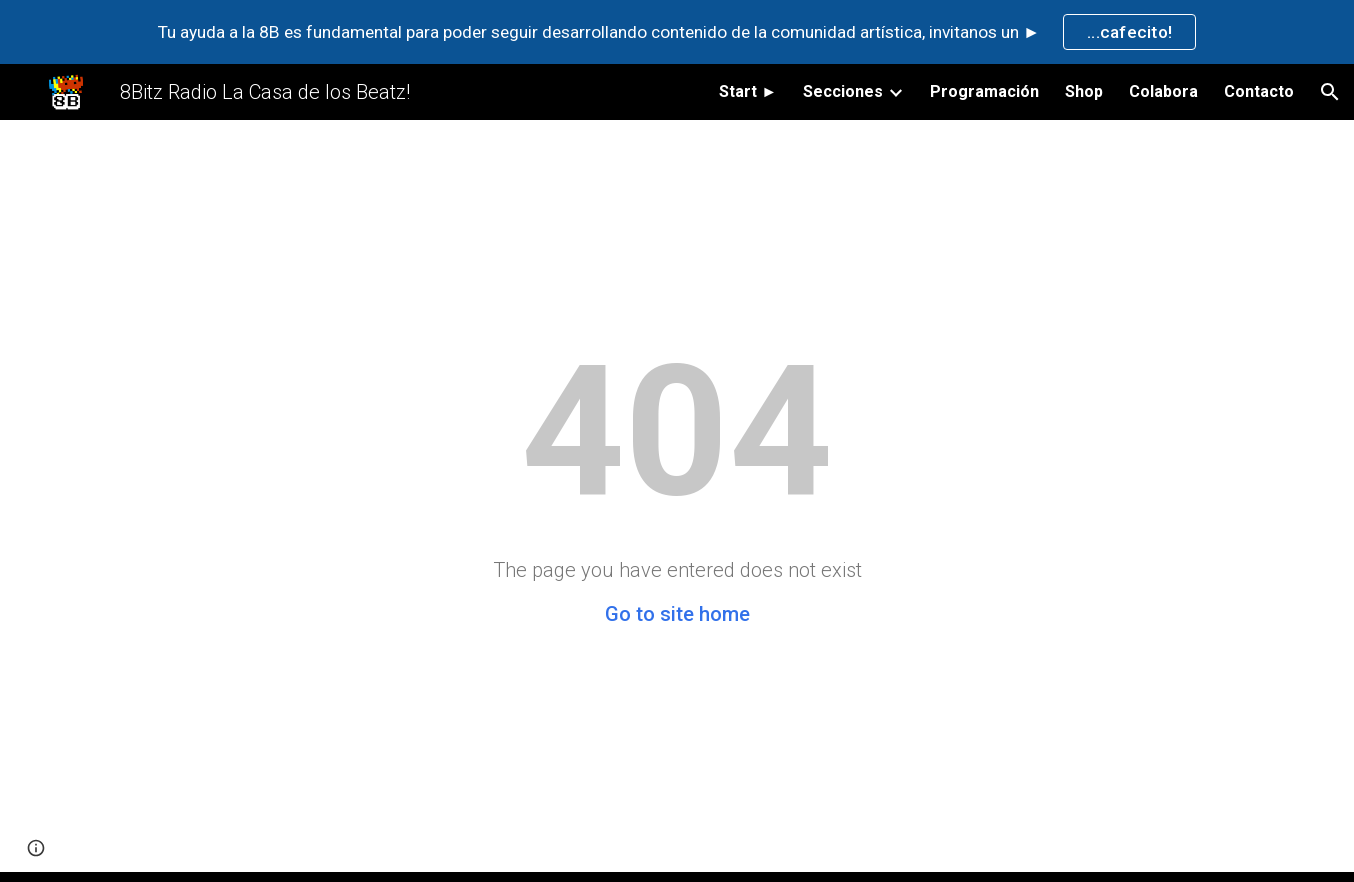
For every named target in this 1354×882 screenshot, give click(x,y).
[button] (1330, 92)
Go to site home (677, 614)
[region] (677, 32)
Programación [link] (984, 91)
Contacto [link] (1259, 91)
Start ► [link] (748, 91)
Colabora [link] (1163, 91)
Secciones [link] (843, 91)
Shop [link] (1084, 91)
